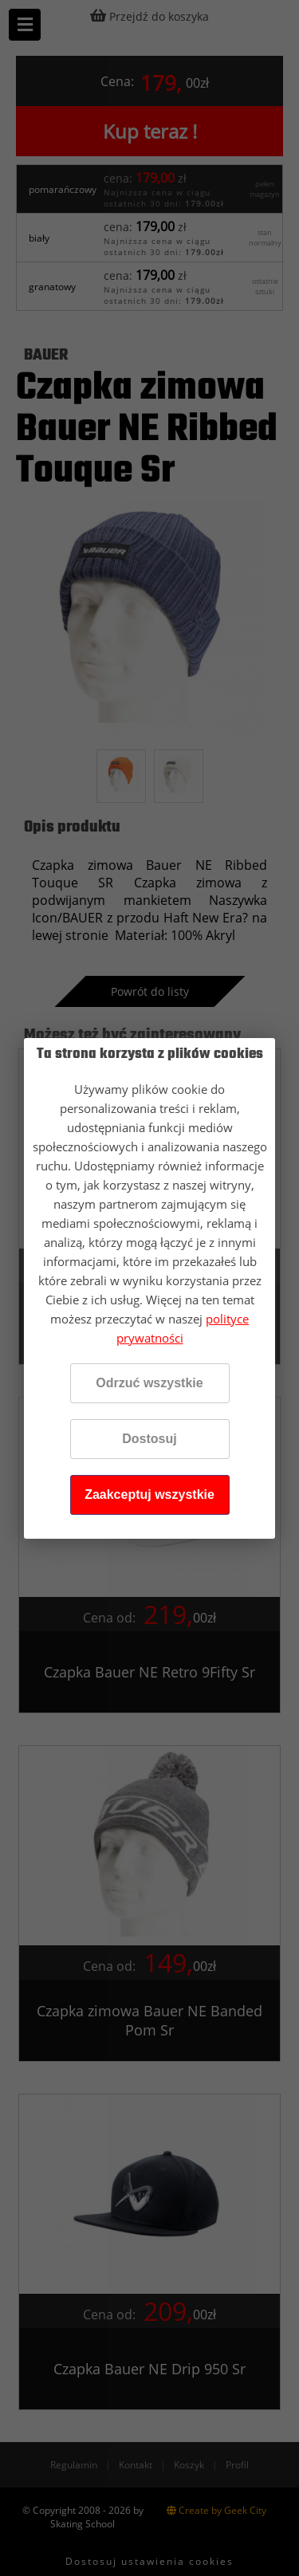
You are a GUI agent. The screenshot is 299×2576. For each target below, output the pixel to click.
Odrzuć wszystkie (149, 1383)
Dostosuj (149, 1438)
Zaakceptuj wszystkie (149, 1494)
